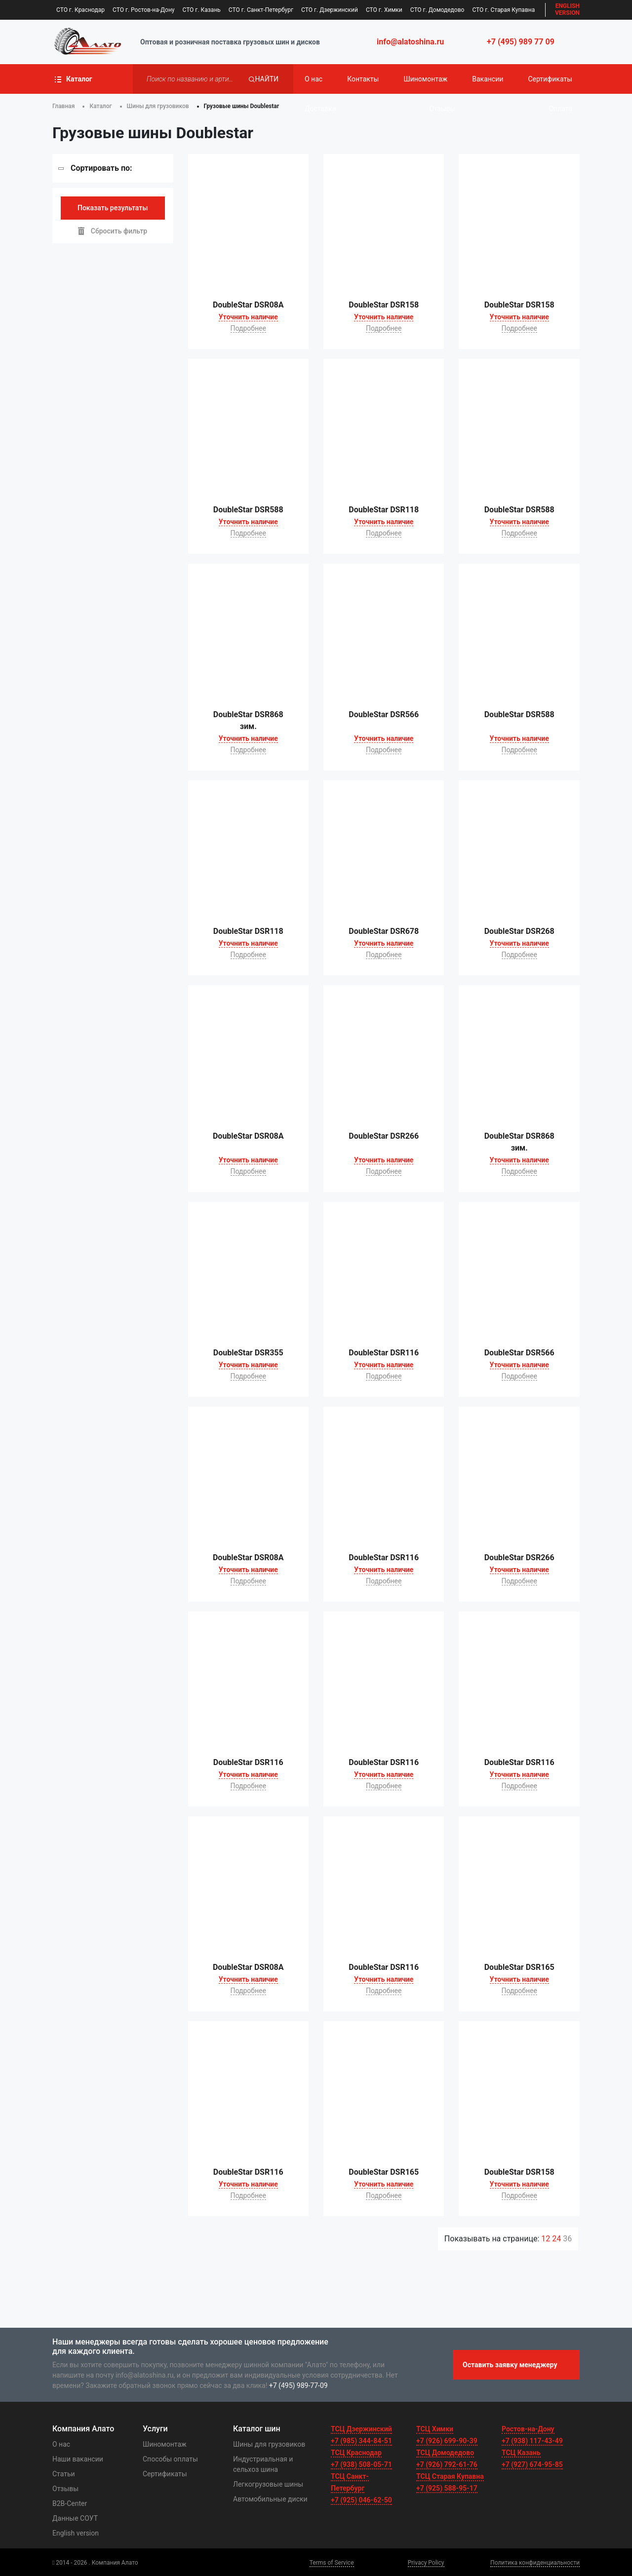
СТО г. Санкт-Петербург (261, 9)
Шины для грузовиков (269, 2444)
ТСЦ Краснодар (356, 2453)
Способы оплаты (170, 2459)
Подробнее (248, 328)
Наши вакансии (77, 2459)
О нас (313, 79)
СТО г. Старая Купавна (503, 9)
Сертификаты (550, 79)
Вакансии (487, 79)
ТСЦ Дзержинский (361, 2429)
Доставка (320, 109)
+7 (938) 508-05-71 (361, 2464)
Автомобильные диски (270, 2499)
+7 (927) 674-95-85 (532, 2464)
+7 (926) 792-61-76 (446, 2464)
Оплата (560, 109)
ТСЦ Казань (521, 2453)
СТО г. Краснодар (80, 9)
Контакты (363, 79)
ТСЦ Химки (434, 2429)
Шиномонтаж (426, 79)
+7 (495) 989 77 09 (520, 41)
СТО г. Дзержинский (329, 9)
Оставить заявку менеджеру (510, 2365)
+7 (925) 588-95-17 (446, 2488)
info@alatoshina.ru (410, 41)
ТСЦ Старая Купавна (450, 2476)
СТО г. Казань (201, 9)
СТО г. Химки (384, 9)
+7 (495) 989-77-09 (298, 2385)
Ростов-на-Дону (528, 2429)
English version (75, 2533)
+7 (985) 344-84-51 (361, 2441)
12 (546, 2238)
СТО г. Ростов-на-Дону (143, 9)
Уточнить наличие (248, 317)
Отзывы (442, 109)
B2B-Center (69, 2503)
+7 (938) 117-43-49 (532, 2441)
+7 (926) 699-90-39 (446, 2441)
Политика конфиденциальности (535, 2562)
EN (567, 9)
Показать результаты (113, 208)
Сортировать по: (101, 168)
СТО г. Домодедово (437, 9)
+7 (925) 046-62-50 (361, 2500)
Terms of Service (332, 2562)
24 (557, 2238)
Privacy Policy (426, 2562)
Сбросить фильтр (112, 231)
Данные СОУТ (75, 2518)
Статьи (63, 2474)
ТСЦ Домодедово (445, 2453)
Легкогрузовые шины (268, 2484)
